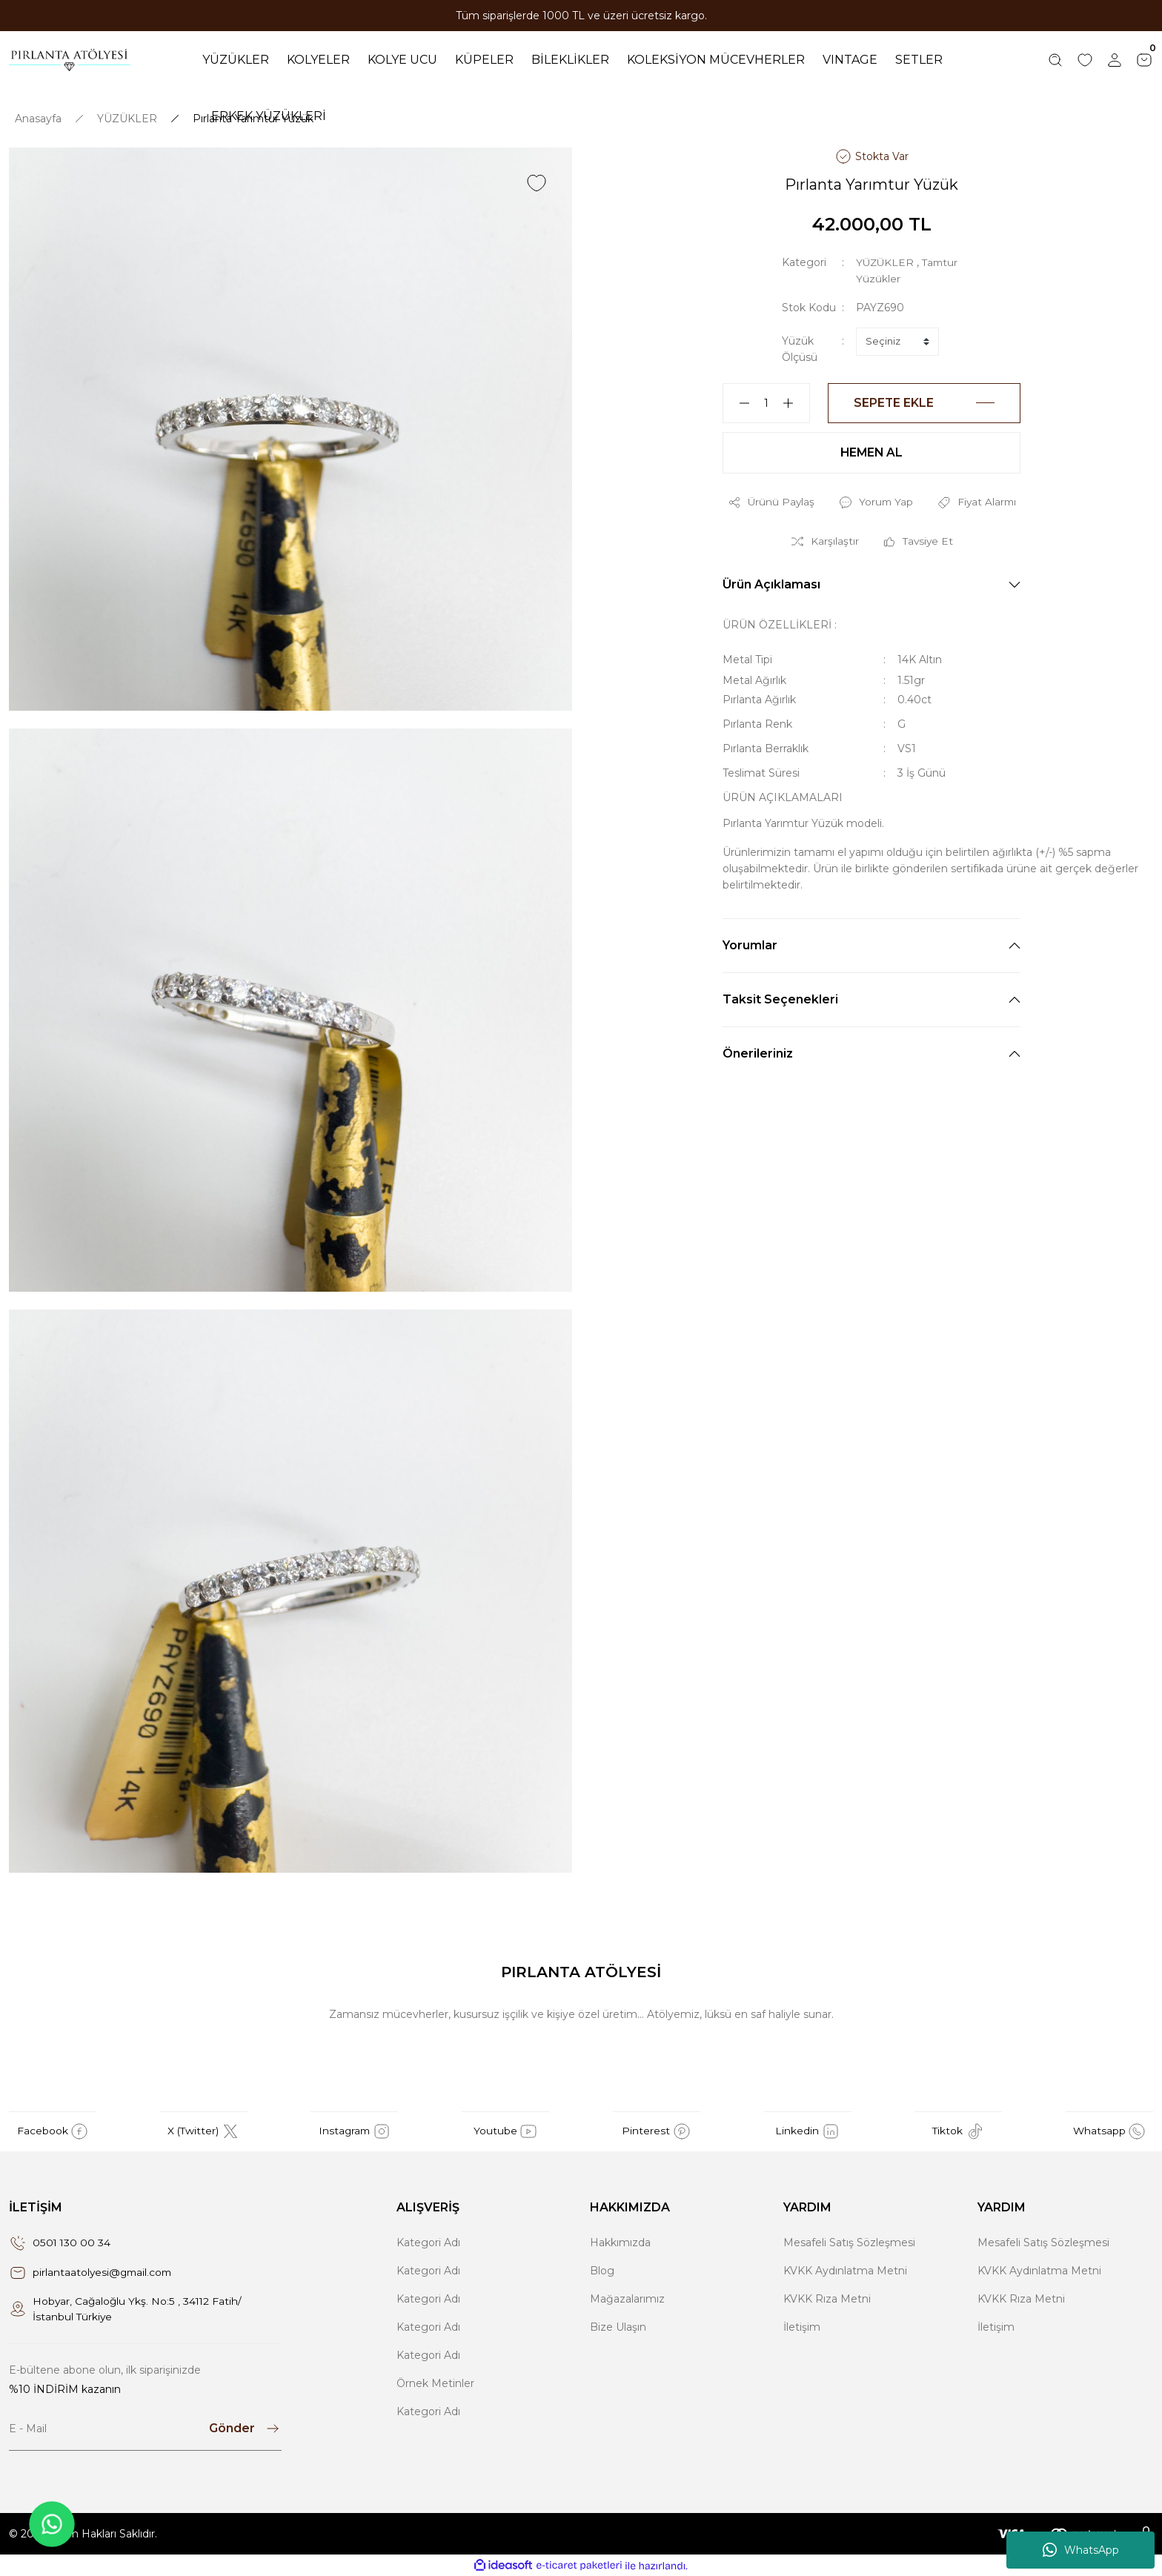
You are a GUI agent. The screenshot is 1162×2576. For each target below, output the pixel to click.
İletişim (801, 2326)
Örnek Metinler (435, 2382)
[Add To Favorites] (536, 182)
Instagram (354, 2131)
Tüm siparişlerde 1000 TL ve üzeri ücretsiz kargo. (581, 15)
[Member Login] (1114, 60)
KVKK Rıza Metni (827, 2298)
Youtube (506, 2131)
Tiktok (958, 2131)
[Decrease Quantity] (738, 402)
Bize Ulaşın (618, 2326)
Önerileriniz (758, 1053)
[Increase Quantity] (794, 402)
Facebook (53, 2131)
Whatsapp (1109, 2131)
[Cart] (1144, 60)
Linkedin (807, 2131)
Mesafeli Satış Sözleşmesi (849, 2241)
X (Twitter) (203, 2131)
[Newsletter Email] (145, 2428)
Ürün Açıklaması (771, 584)
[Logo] (69, 60)
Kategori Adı (428, 2241)
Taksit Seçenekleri (780, 999)
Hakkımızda (620, 2241)
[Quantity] (766, 402)
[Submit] (245, 2428)
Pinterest (656, 2131)
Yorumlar (750, 944)
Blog (602, 2270)
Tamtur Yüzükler (898, 278)
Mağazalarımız (627, 2298)
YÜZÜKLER (886, 261)
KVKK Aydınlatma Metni (845, 2270)
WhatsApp (1081, 2550)
